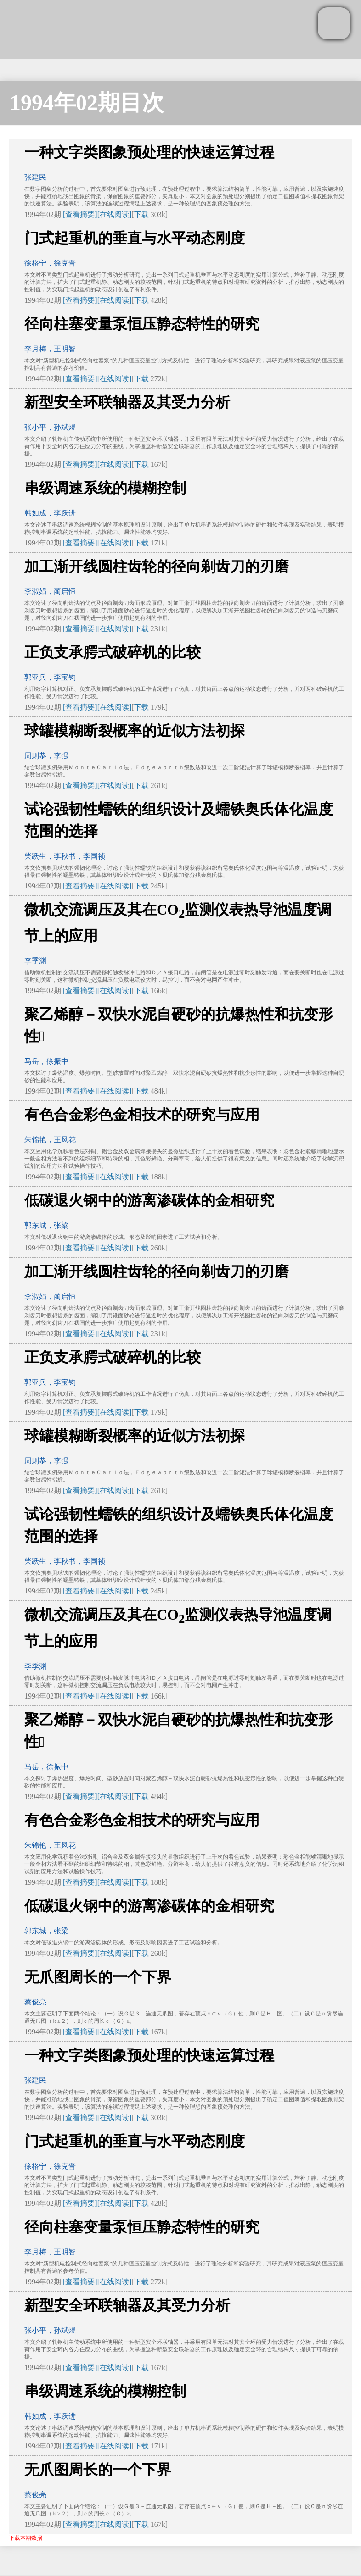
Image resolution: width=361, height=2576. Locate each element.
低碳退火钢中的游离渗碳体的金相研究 (149, 1200)
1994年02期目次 (87, 102)
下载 (141, 214)
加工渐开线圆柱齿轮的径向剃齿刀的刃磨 (156, 566)
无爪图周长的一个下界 (97, 1977)
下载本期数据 (25, 2538)
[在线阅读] (114, 214)
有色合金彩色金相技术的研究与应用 (141, 1114)
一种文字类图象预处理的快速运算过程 (149, 152)
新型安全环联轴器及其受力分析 (127, 402)
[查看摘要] (80, 214)
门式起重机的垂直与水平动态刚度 (134, 238)
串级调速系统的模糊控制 (105, 488)
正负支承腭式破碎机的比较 (112, 652)
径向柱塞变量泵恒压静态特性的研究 (141, 324)
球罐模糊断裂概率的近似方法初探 (134, 730)
